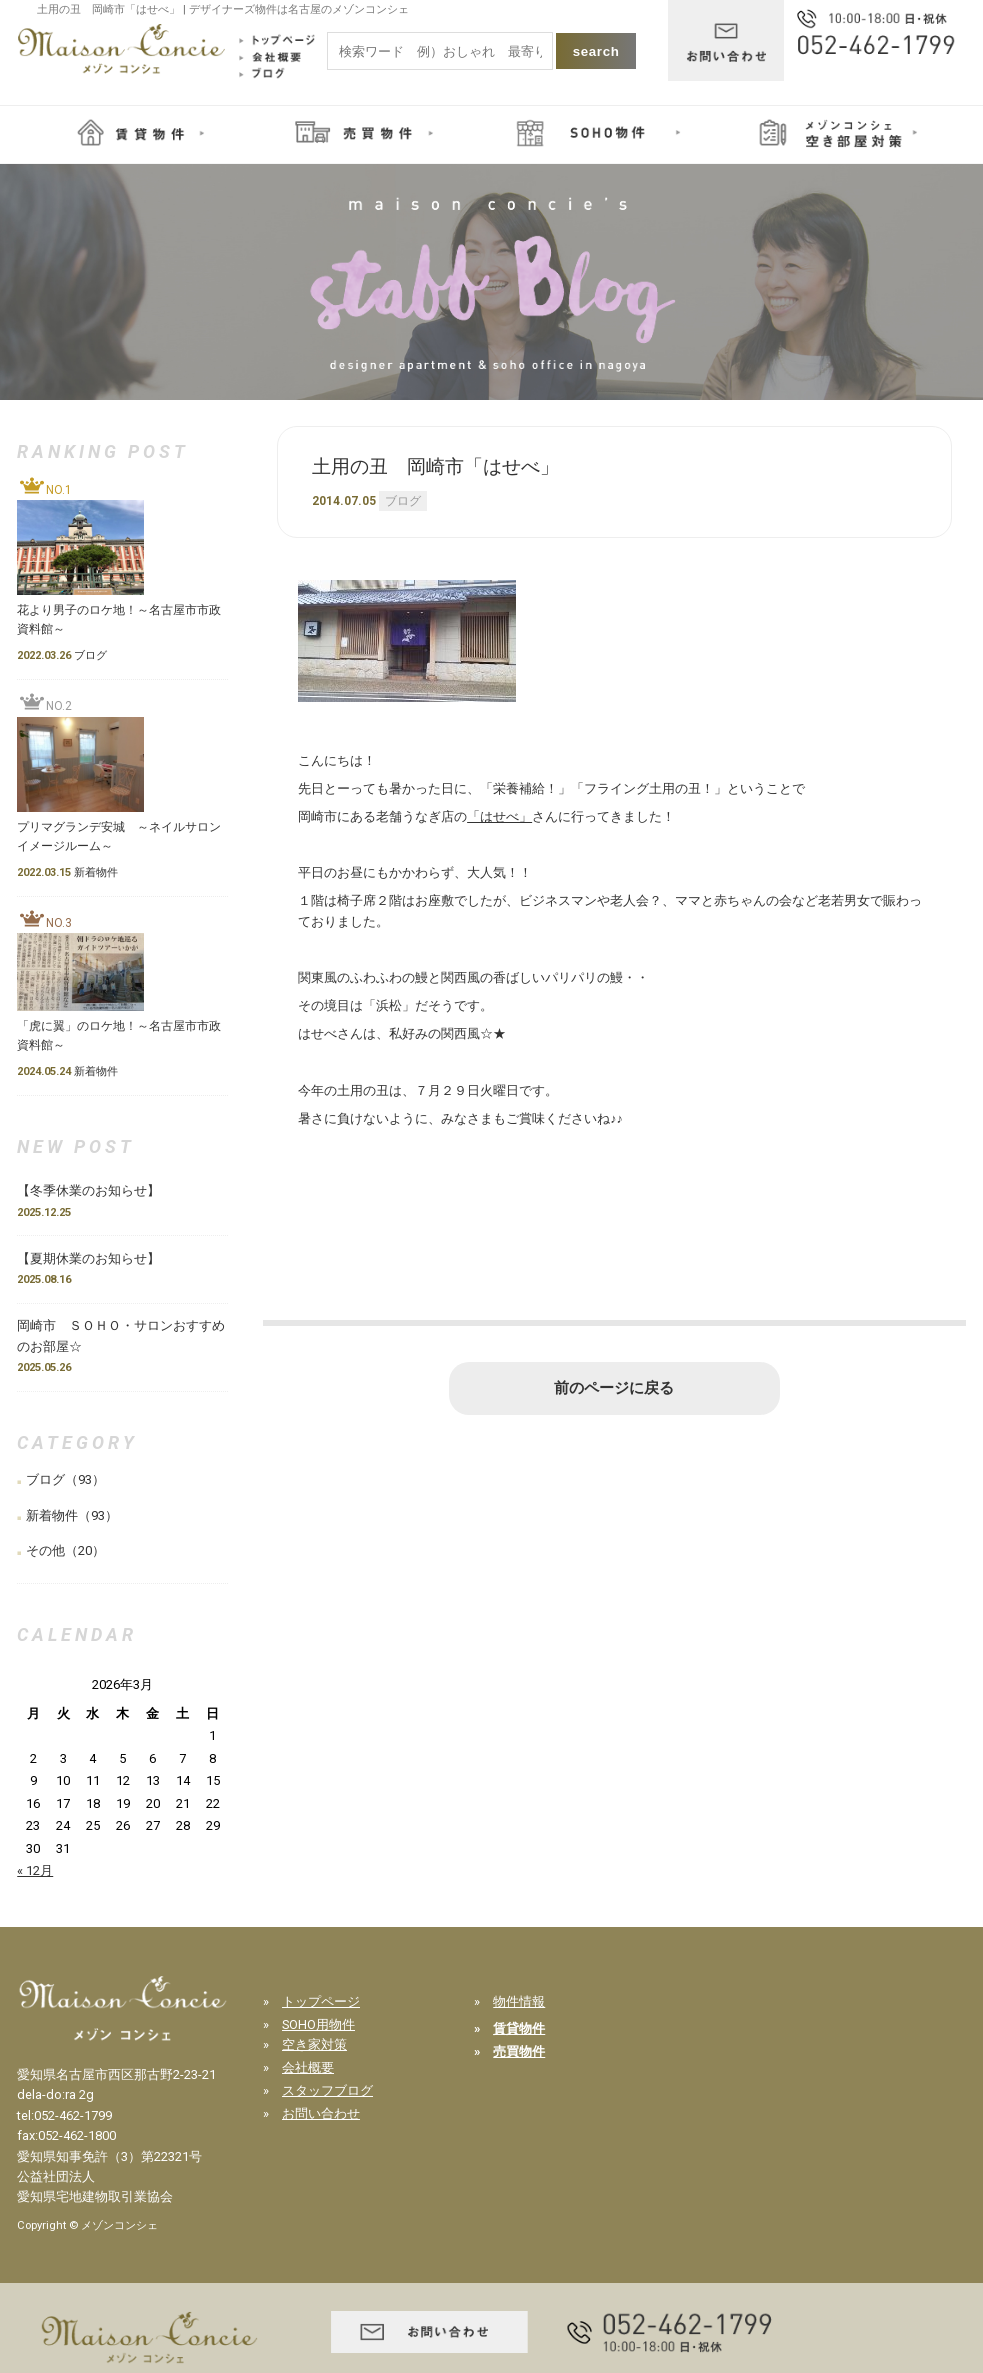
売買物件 (519, 2051)
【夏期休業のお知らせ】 (88, 1258)
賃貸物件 (519, 2028)
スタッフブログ (327, 2090)
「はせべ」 (499, 816)
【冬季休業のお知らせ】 (95, 1190)
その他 (45, 1550)
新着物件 (52, 1515)
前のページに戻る (614, 1388)
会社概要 (308, 2067)
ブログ (403, 501)
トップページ (321, 2001)
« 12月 (35, 1870)
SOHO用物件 (318, 2024)
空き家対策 (314, 2044)
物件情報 (519, 2001)
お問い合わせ (321, 2113)
